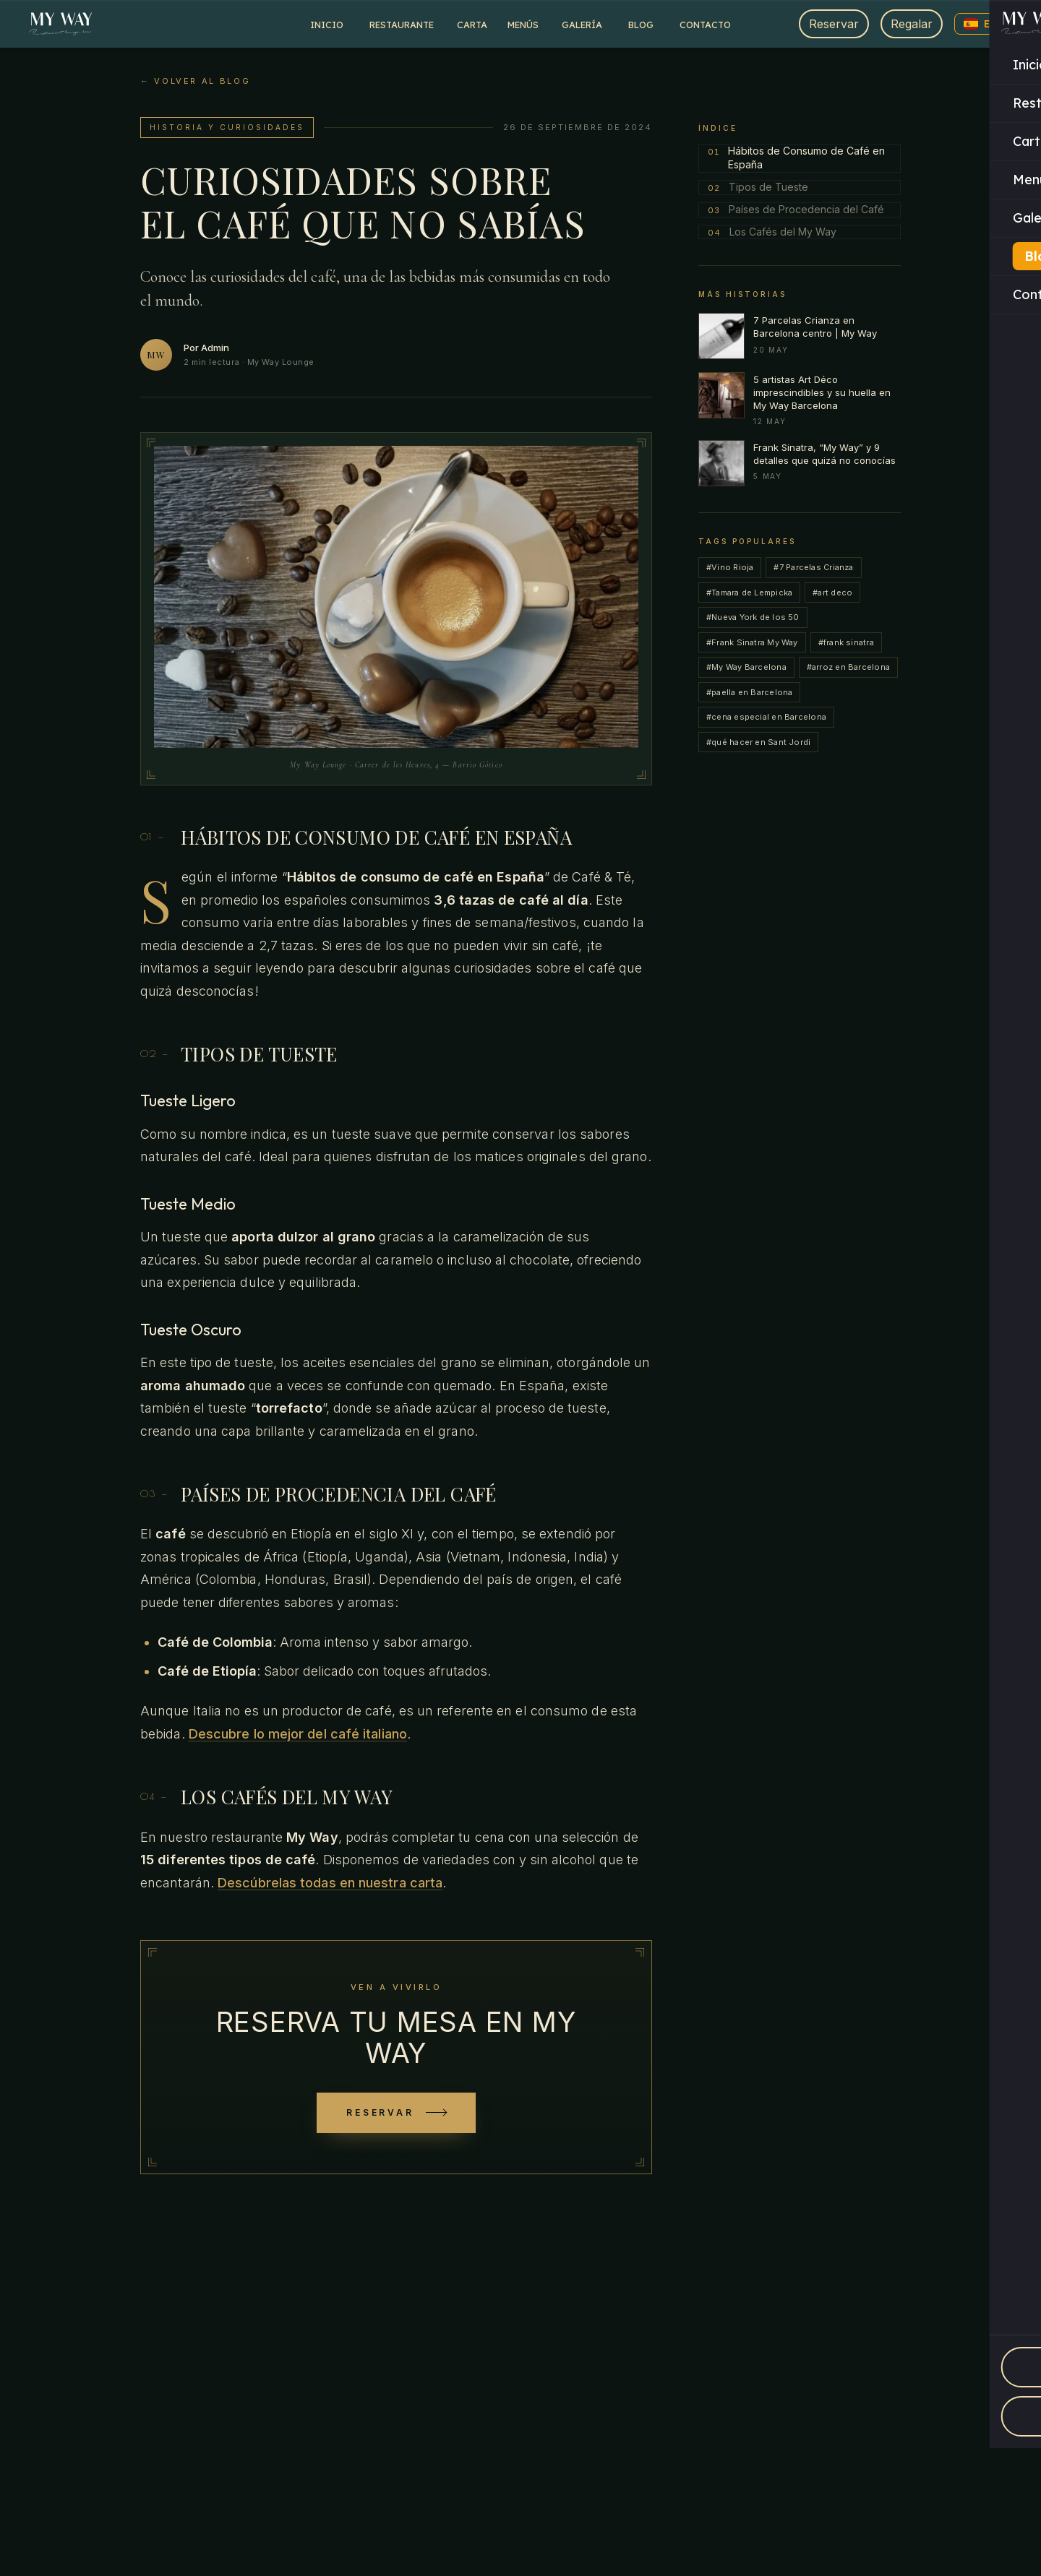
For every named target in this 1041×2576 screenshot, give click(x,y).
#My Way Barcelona (746, 667)
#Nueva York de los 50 (753, 617)
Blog (641, 24)
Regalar (912, 24)
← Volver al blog (195, 81)
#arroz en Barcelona (848, 667)
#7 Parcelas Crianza (813, 567)
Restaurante (401, 24)
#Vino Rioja (729, 567)
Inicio (326, 24)
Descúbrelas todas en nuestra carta (330, 1882)
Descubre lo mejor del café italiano (298, 1733)
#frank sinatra (846, 642)
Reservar (834, 24)
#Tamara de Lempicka (749, 592)
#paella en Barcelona (749, 692)
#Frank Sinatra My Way (752, 642)
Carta (472, 24)
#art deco (832, 592)
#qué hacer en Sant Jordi (758, 742)
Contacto (705, 24)
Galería (582, 24)
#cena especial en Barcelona (766, 717)
